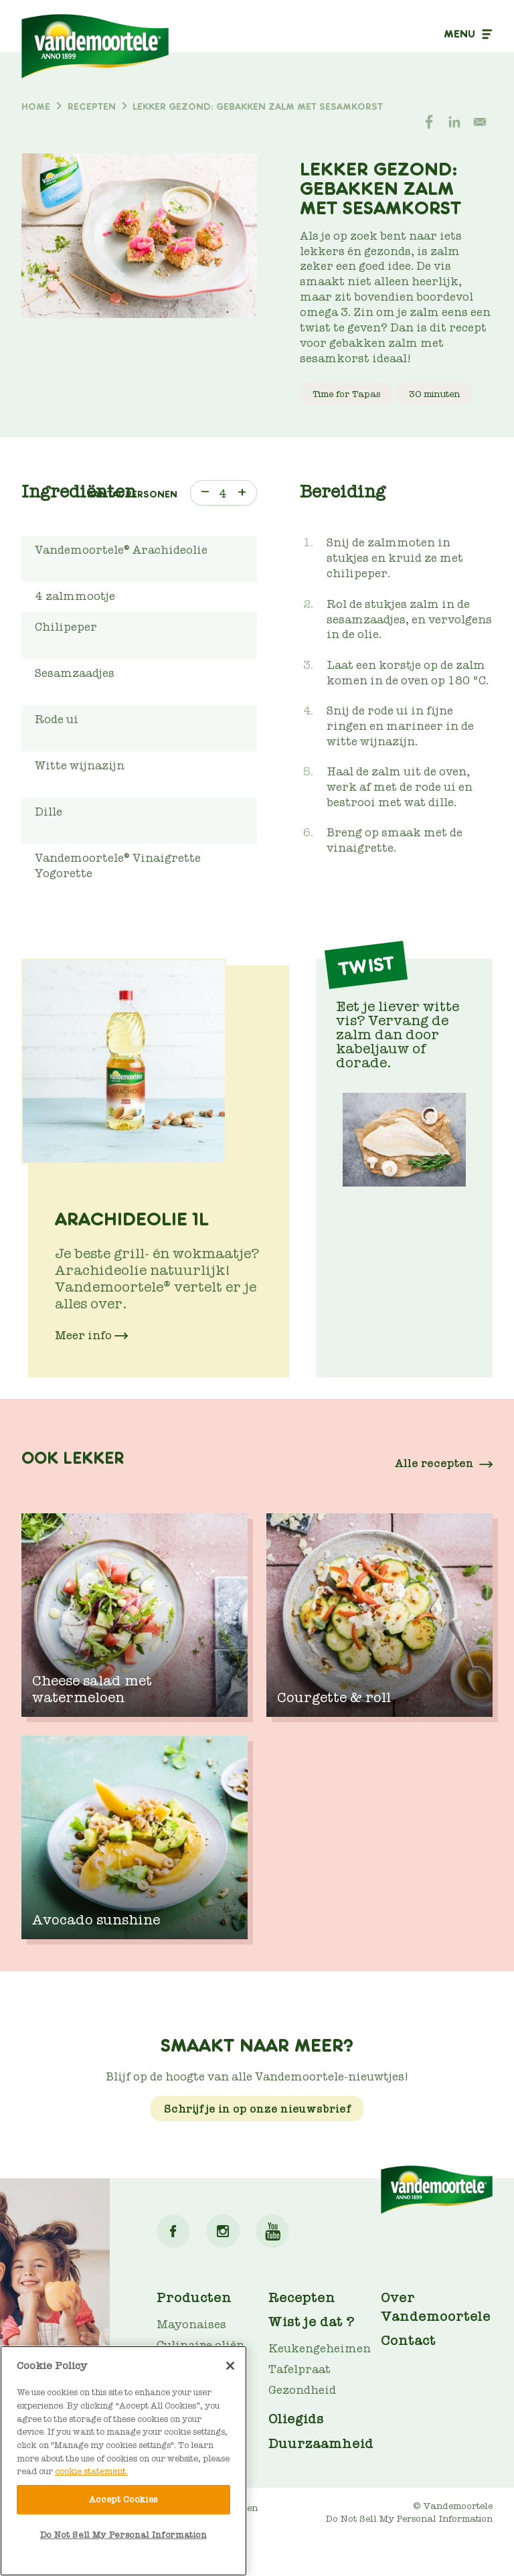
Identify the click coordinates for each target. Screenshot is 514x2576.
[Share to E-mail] (480, 122)
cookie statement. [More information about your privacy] (91, 2471)
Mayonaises (191, 2324)
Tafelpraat (299, 2369)
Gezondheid (302, 2390)
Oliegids (296, 2419)
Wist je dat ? (311, 2322)
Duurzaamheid (320, 2443)
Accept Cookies (123, 2499)
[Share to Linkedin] (454, 122)
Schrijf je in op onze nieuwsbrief (257, 2108)
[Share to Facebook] (429, 122)
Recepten (301, 2297)
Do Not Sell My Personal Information (409, 2518)
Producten (194, 2297)
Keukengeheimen (319, 2348)
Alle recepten (434, 1463)
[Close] (230, 2365)
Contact (408, 2340)
